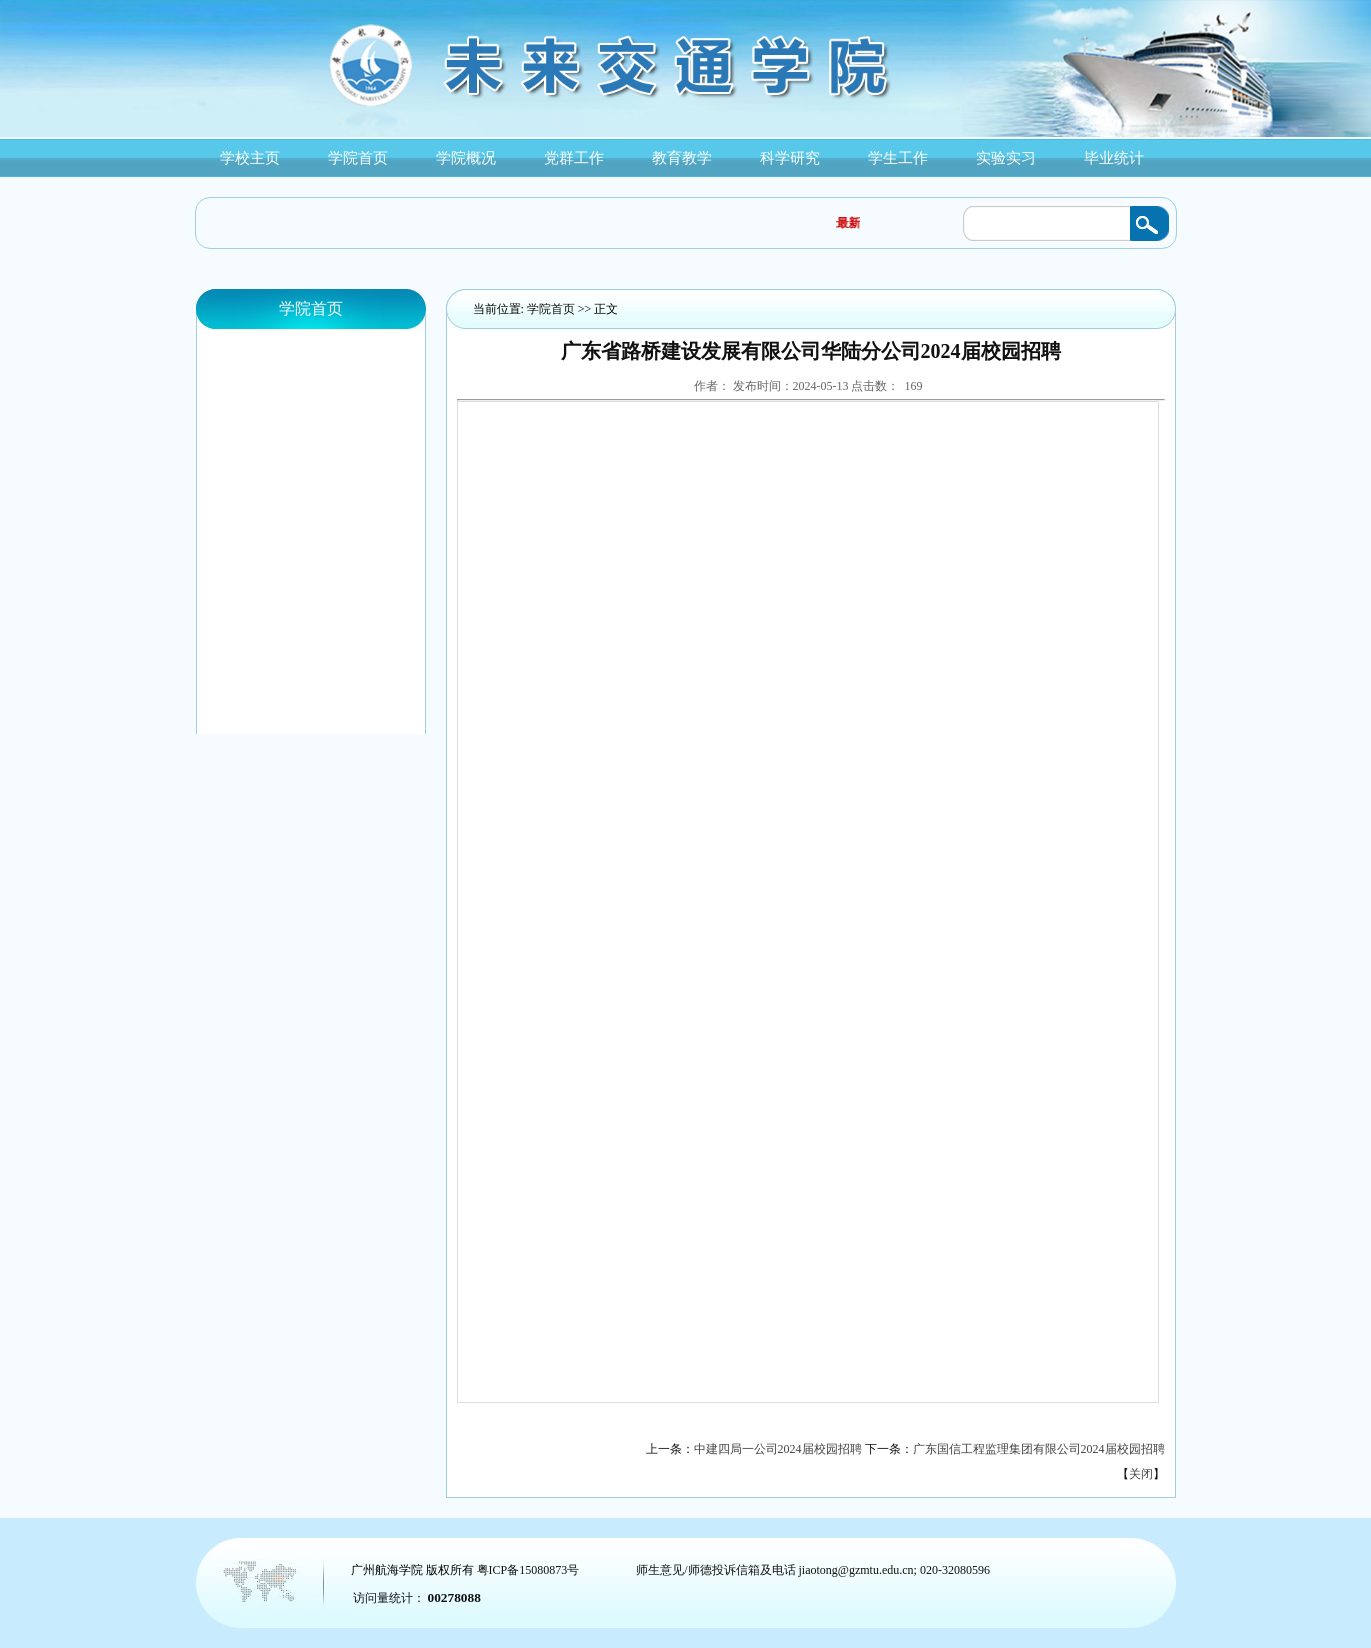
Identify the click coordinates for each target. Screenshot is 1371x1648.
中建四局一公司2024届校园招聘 (778, 1449)
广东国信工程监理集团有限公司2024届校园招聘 (1039, 1449)
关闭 (1141, 1474)
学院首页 (551, 309)
